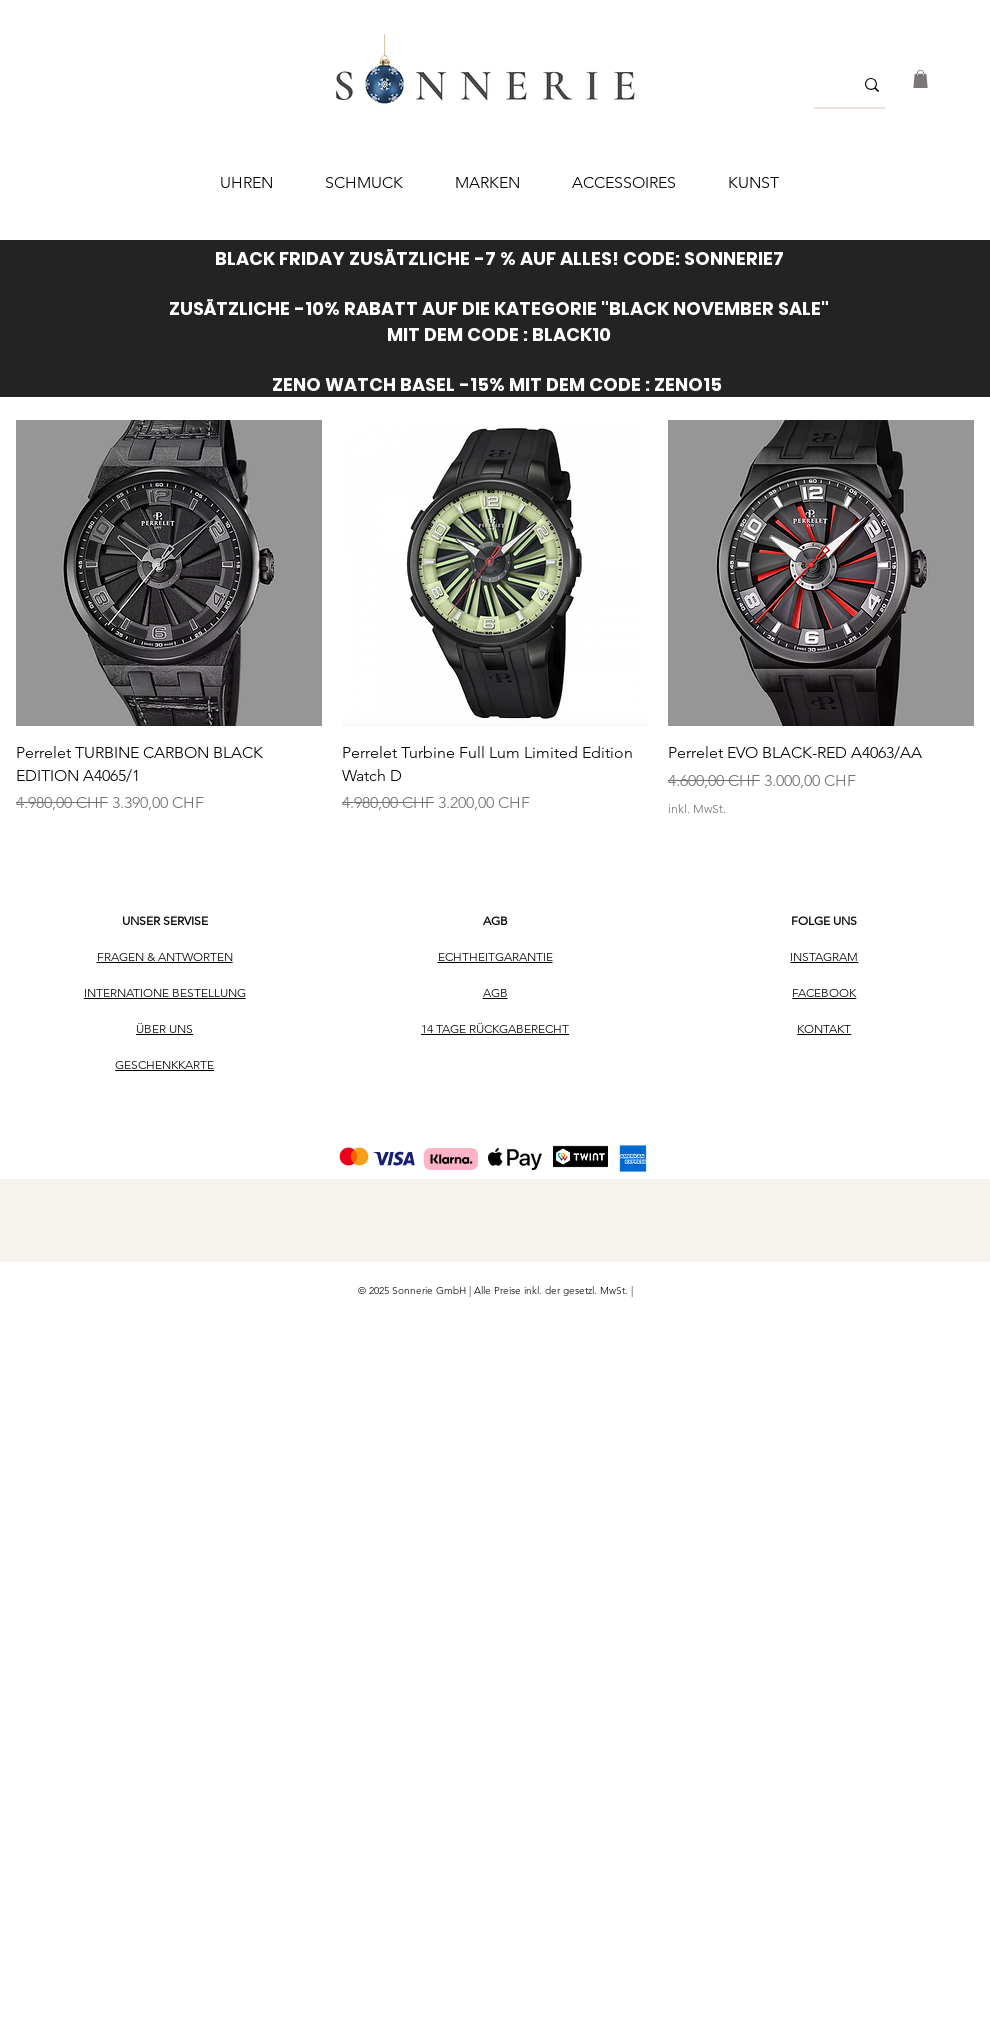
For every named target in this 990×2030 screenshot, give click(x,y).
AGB (495, 920)
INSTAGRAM (824, 956)
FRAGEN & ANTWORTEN (165, 956)
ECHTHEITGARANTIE (495, 956)
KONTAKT (824, 1028)
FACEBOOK (824, 992)
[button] (920, 79)
